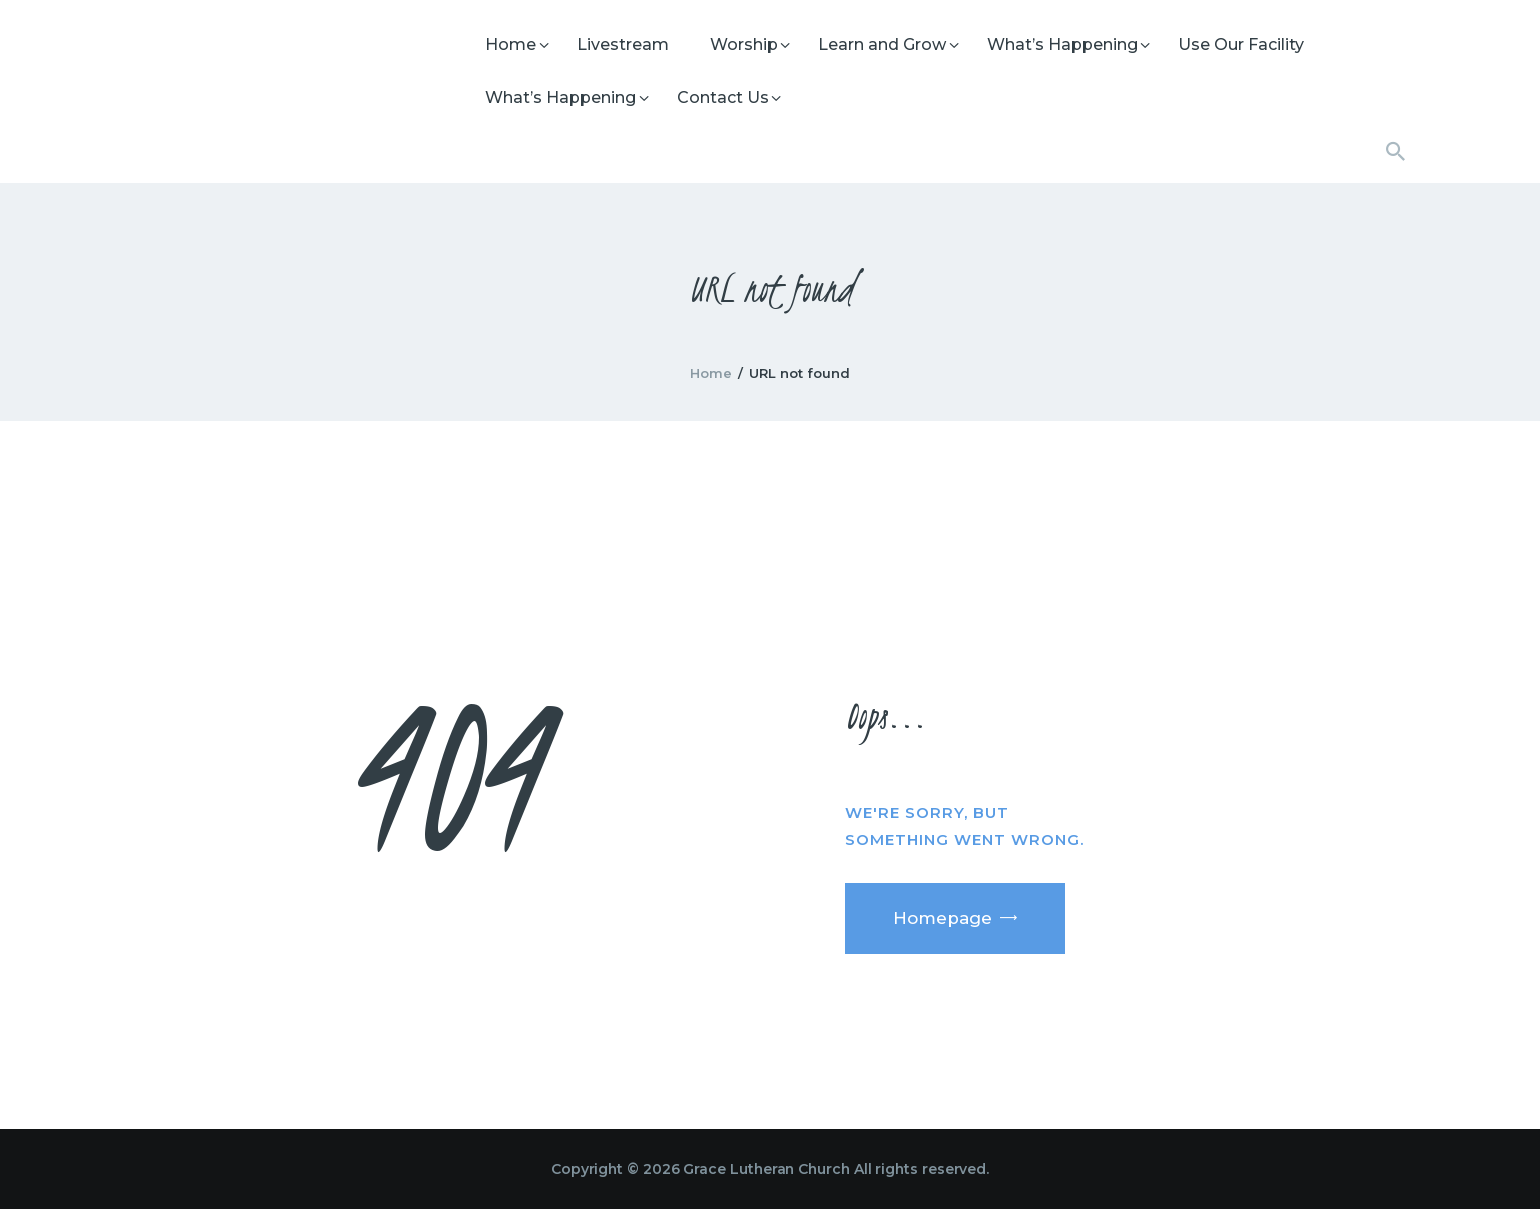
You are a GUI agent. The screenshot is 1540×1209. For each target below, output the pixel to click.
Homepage (942, 918)
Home (711, 373)
